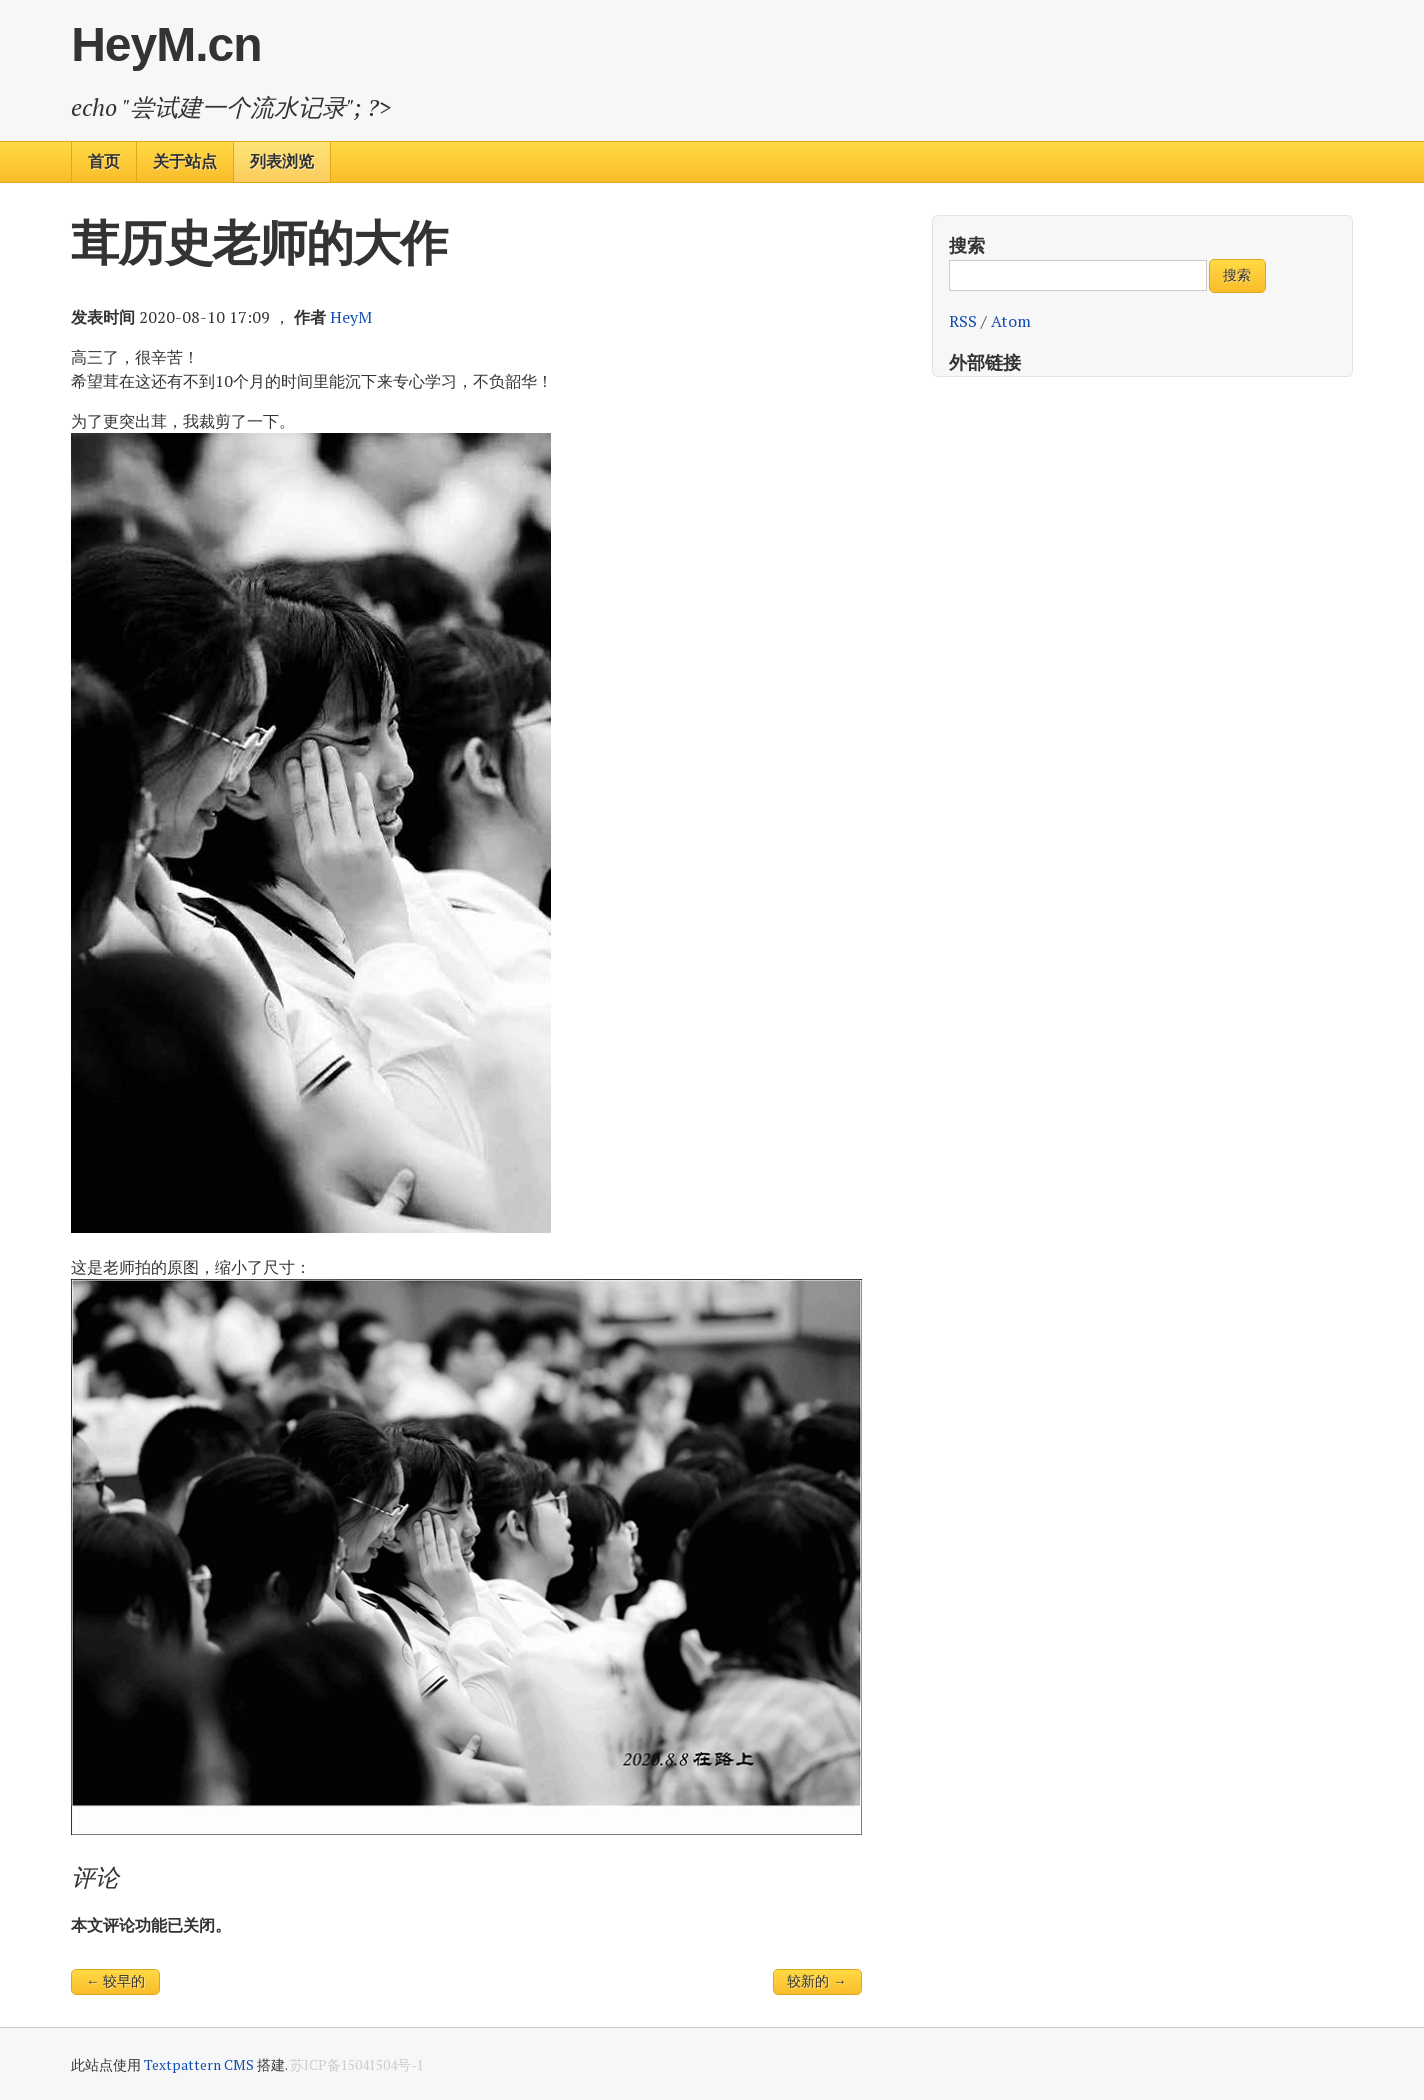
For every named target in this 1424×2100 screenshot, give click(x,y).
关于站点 (185, 161)
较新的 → (817, 1981)
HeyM (351, 317)
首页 (104, 161)
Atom (1011, 321)
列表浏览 (282, 161)
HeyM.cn (166, 44)
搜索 (967, 245)
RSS (963, 321)
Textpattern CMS (199, 2065)
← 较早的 (116, 1981)
